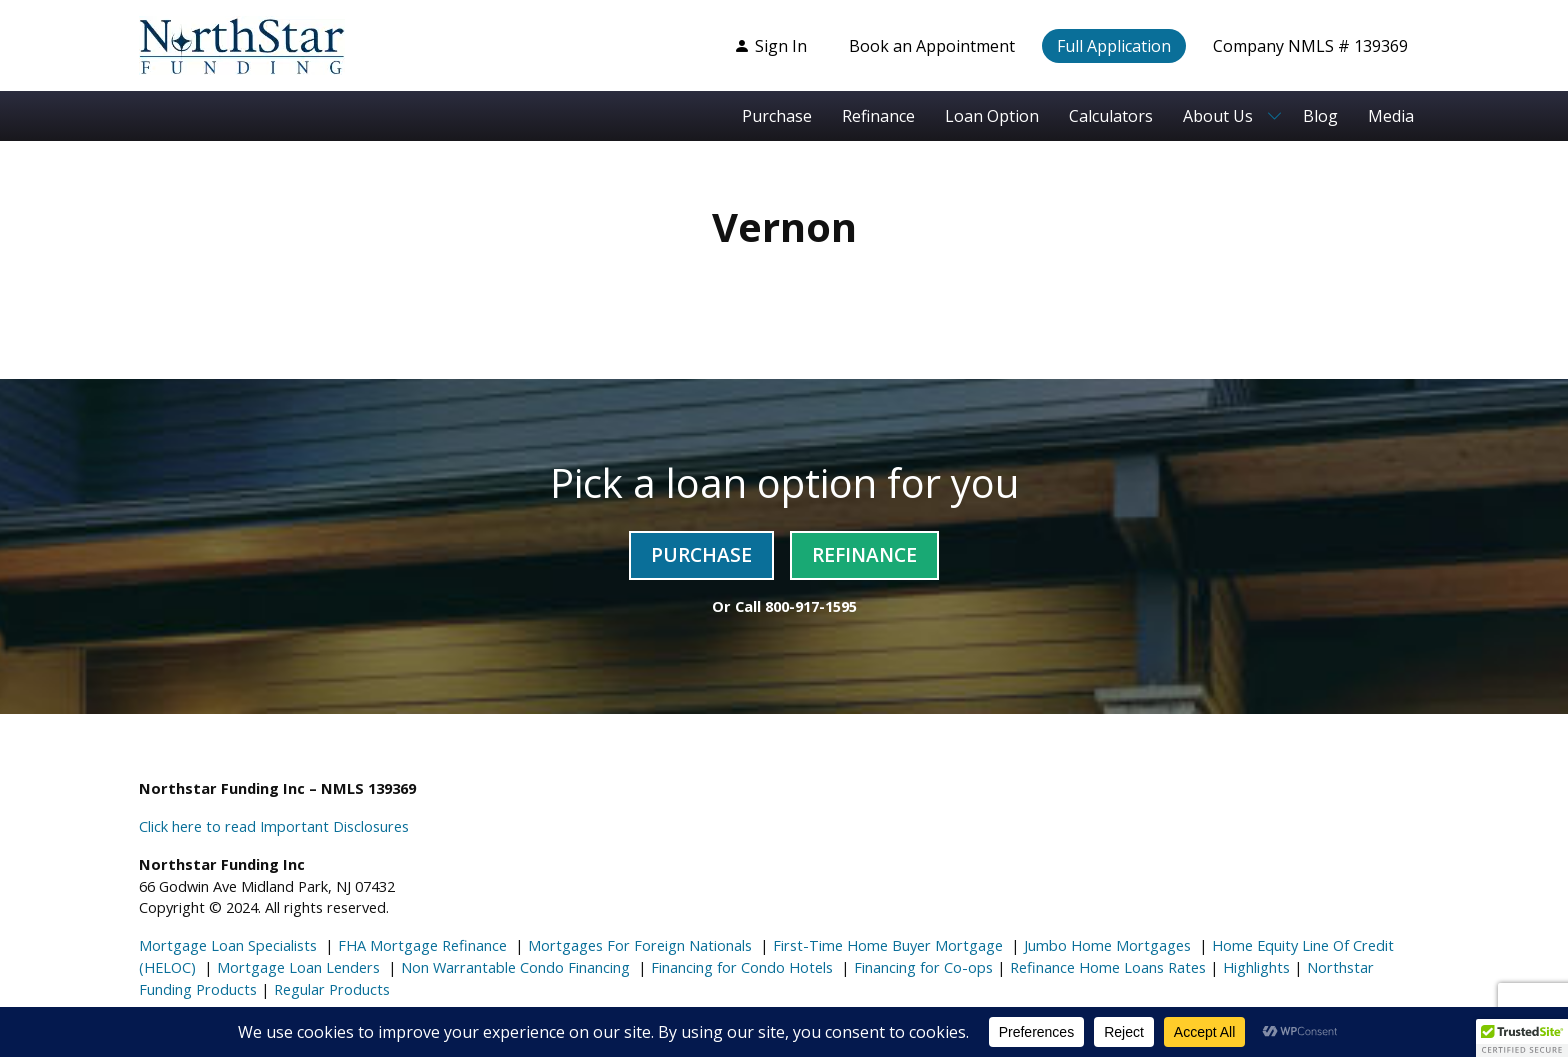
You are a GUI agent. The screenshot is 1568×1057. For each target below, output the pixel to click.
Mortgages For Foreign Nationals (638, 945)
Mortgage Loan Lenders (296, 967)
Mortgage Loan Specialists (228, 945)
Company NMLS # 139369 (1310, 46)
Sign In (770, 46)
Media (1391, 116)
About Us (1218, 116)
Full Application (1114, 46)
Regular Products (330, 989)
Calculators (1111, 116)
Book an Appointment (932, 46)
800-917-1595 (811, 606)
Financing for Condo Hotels (740, 967)
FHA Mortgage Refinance (422, 945)
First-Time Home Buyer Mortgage (886, 945)
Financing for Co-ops (921, 967)
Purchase (777, 116)
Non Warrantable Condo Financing (513, 967)
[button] (1522, 1038)
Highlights (1256, 967)
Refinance (878, 116)
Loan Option (992, 116)
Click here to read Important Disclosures (274, 826)
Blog (1320, 116)
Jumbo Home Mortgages (1105, 945)
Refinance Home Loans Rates (1106, 967)
